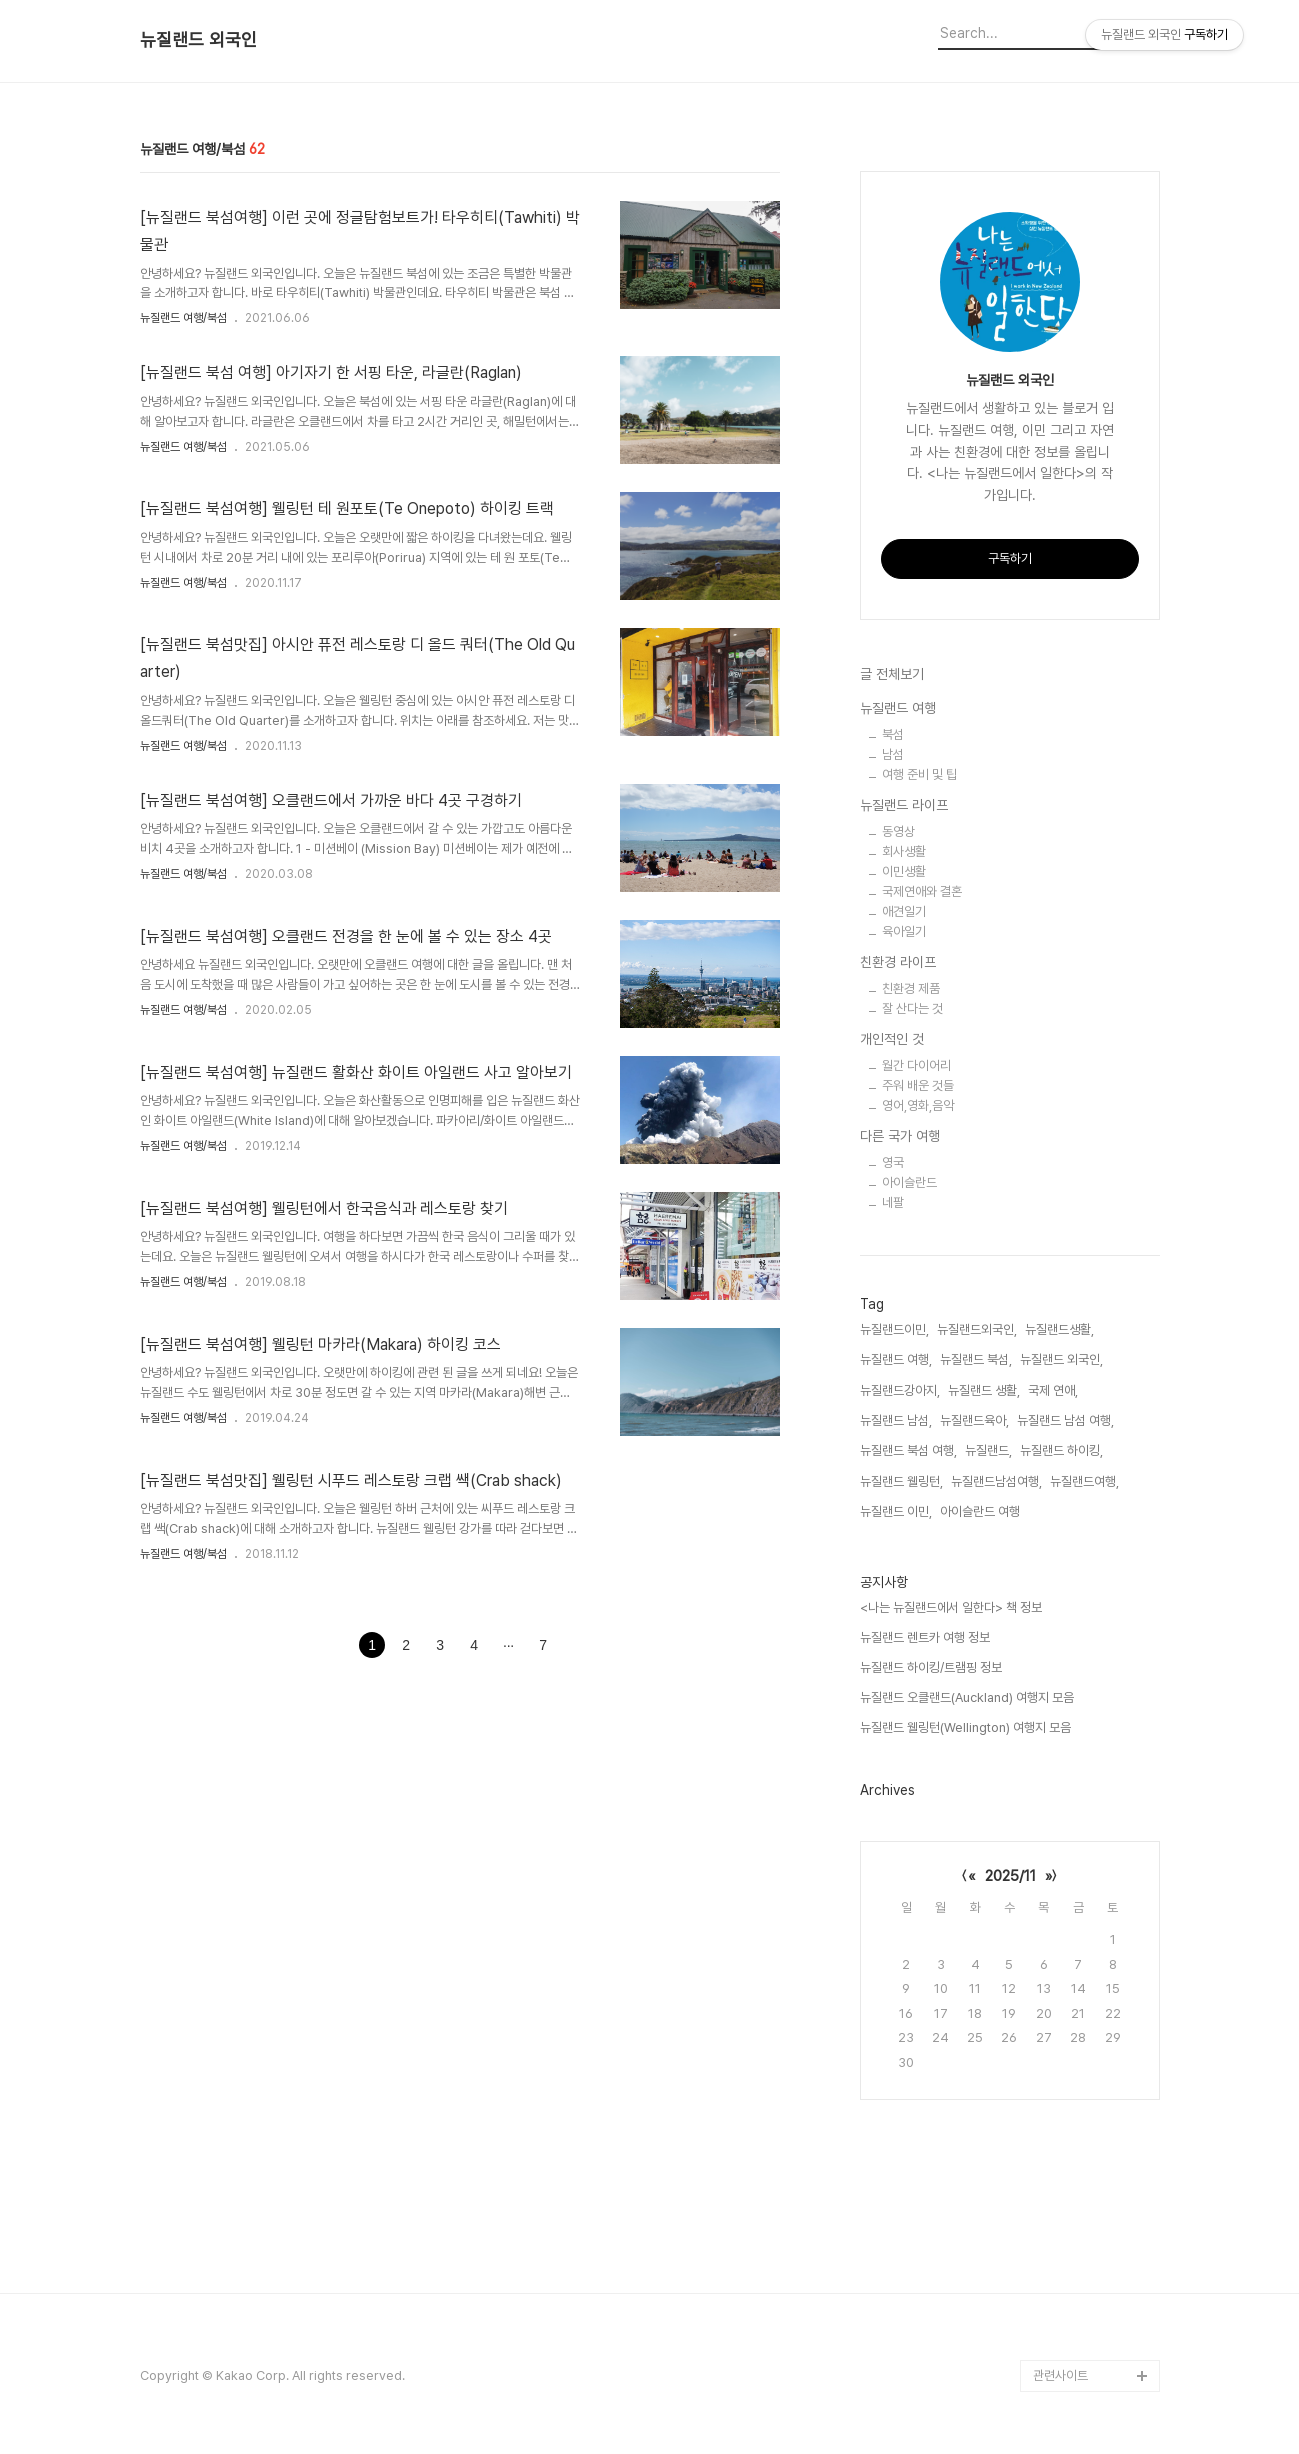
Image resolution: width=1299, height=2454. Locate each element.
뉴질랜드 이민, (896, 1511)
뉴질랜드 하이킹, (1061, 1450)
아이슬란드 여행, (981, 1511)
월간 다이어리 (916, 1065)
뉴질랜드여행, (1084, 1481)
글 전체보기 (892, 674)
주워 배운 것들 (918, 1085)
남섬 (893, 754)
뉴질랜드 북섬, (976, 1359)
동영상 (898, 831)
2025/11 (1010, 1876)
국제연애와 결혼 (922, 891)
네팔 (893, 1202)
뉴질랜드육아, (974, 1420)
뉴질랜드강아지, (900, 1390)
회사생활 (904, 851)
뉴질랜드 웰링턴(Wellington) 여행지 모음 (965, 1727)
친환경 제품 (911, 988)
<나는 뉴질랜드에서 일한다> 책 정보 (951, 1607)
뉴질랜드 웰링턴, (901, 1481)
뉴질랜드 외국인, (1061, 1359)
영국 (893, 1162)
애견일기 (904, 911)
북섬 (893, 734)
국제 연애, (1053, 1390)
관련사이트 (1060, 2375)
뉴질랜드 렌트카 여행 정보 (925, 1637)
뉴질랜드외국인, (977, 1329)
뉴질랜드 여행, (896, 1359)
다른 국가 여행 (900, 1136)
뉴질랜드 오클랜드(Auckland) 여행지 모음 (967, 1697)
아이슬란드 (909, 1182)
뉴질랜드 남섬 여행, (1065, 1420)
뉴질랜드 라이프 (904, 805)
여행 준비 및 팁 (919, 774)
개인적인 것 (892, 1039)
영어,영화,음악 (918, 1105)
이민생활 (904, 871)
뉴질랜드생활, (1059, 1329)
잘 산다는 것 (912, 1008)
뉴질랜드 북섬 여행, (908, 1450)
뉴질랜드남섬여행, (996, 1481)
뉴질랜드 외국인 (198, 40)
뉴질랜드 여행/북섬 (183, 318)
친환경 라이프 (898, 962)
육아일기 (904, 931)
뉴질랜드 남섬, (896, 1420)
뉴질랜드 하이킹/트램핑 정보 (931, 1667)
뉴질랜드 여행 (898, 708)
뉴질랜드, (988, 1450)
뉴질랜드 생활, (984, 1390)
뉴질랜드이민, (894, 1329)
